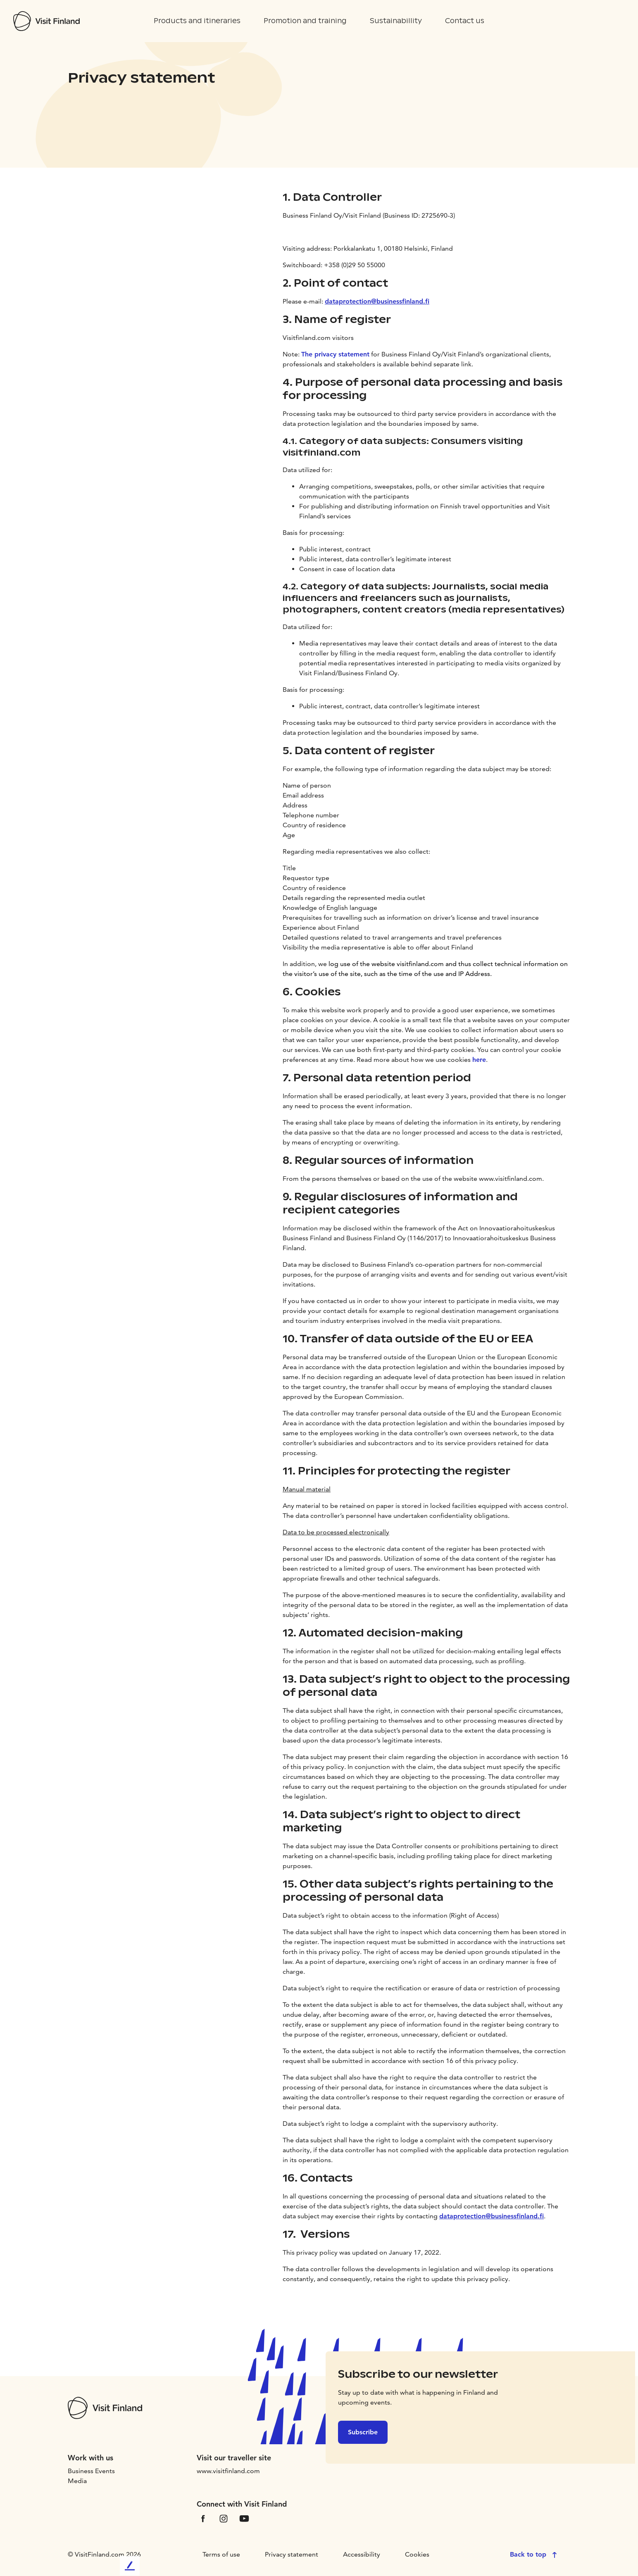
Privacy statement (291, 2554)
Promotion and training (305, 21)
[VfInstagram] (223, 2518)
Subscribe (363, 2432)
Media (77, 2481)
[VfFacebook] (203, 2518)
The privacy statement (335, 354)
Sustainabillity (396, 21)
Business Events (91, 2471)
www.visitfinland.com (228, 2471)
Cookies (417, 2554)
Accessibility (361, 2554)
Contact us (464, 21)
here (479, 1060)
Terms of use (221, 2554)
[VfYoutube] (244, 2518)
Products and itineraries (197, 21)
